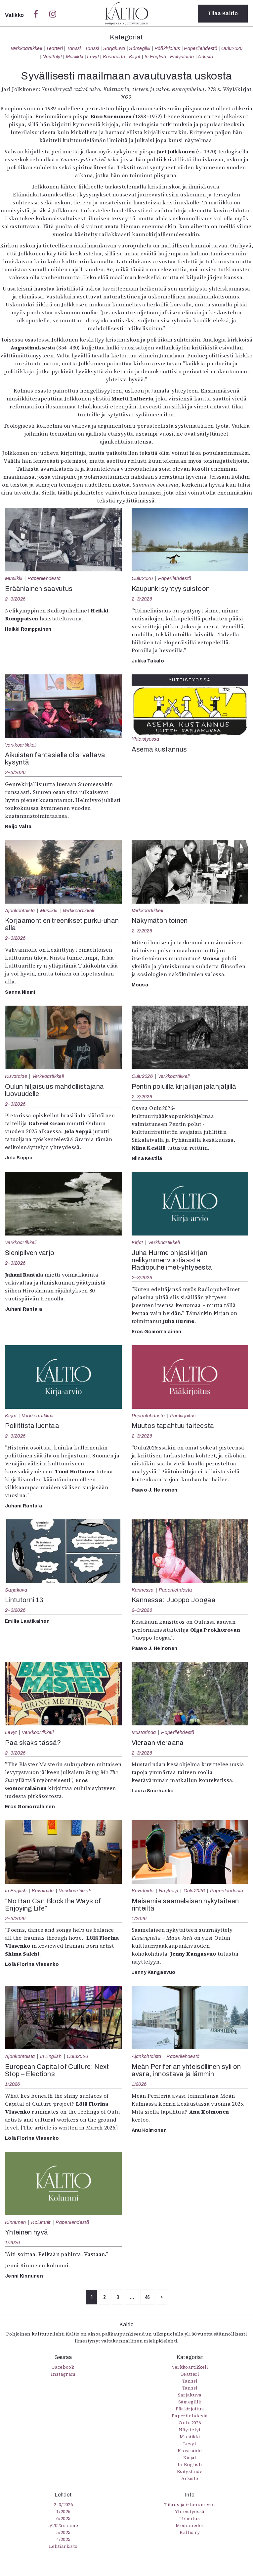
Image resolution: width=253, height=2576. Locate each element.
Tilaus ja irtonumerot (189, 2504)
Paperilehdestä (200, 48)
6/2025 (63, 2518)
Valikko (15, 15)
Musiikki (74, 56)
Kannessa (143, 1590)
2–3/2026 (15, 599)
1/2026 (139, 1918)
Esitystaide (182, 56)
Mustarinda (144, 1732)
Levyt (93, 56)
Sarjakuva (114, 48)
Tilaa (223, 13)
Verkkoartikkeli (26, 48)
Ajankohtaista (20, 910)
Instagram (63, 2374)
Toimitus (190, 2518)
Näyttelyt (52, 56)
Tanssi (74, 48)
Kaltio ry (190, 2532)
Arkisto (205, 56)
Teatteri (54, 48)
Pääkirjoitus (167, 48)
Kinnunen (15, 2222)
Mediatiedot (190, 2525)
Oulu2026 (232, 48)
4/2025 (63, 2539)
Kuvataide (114, 56)
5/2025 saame (63, 2525)
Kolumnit (41, 2222)
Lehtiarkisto (63, 2546)
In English (155, 56)
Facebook (63, 2367)
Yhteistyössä (145, 739)
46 (147, 2297)
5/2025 (63, 2532)
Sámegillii (139, 48)
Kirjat (135, 56)
